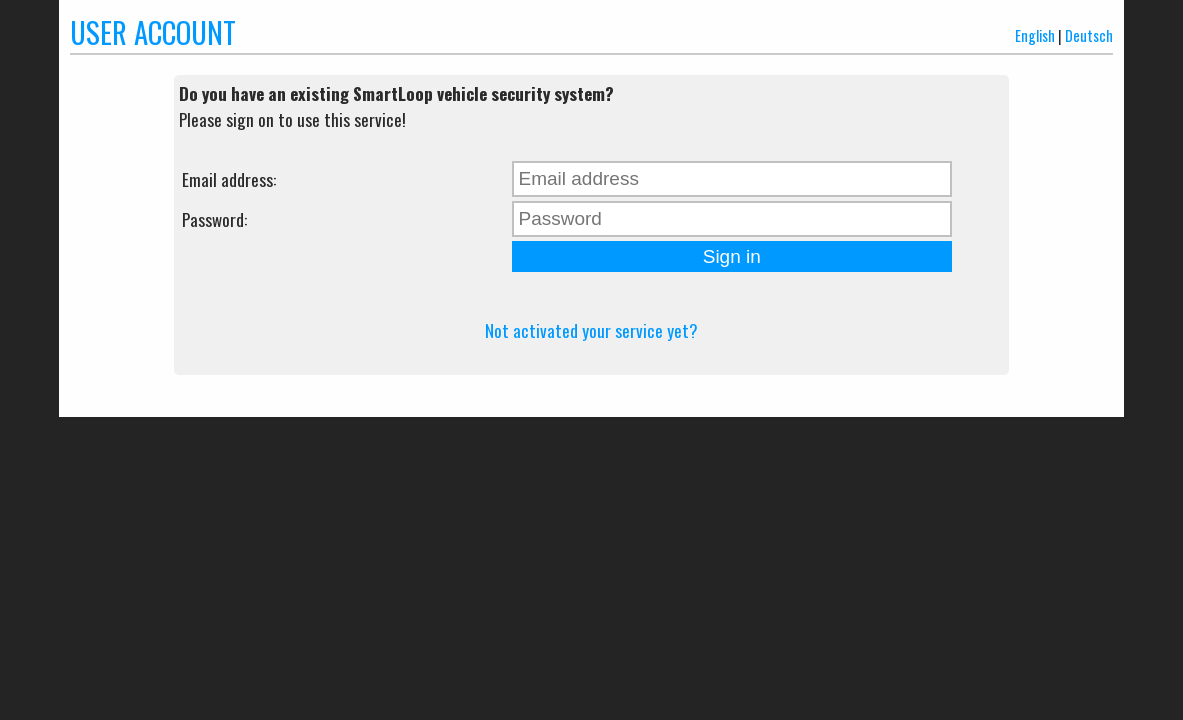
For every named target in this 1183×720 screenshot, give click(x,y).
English (1035, 35)
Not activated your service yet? (591, 330)
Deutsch (1089, 35)
